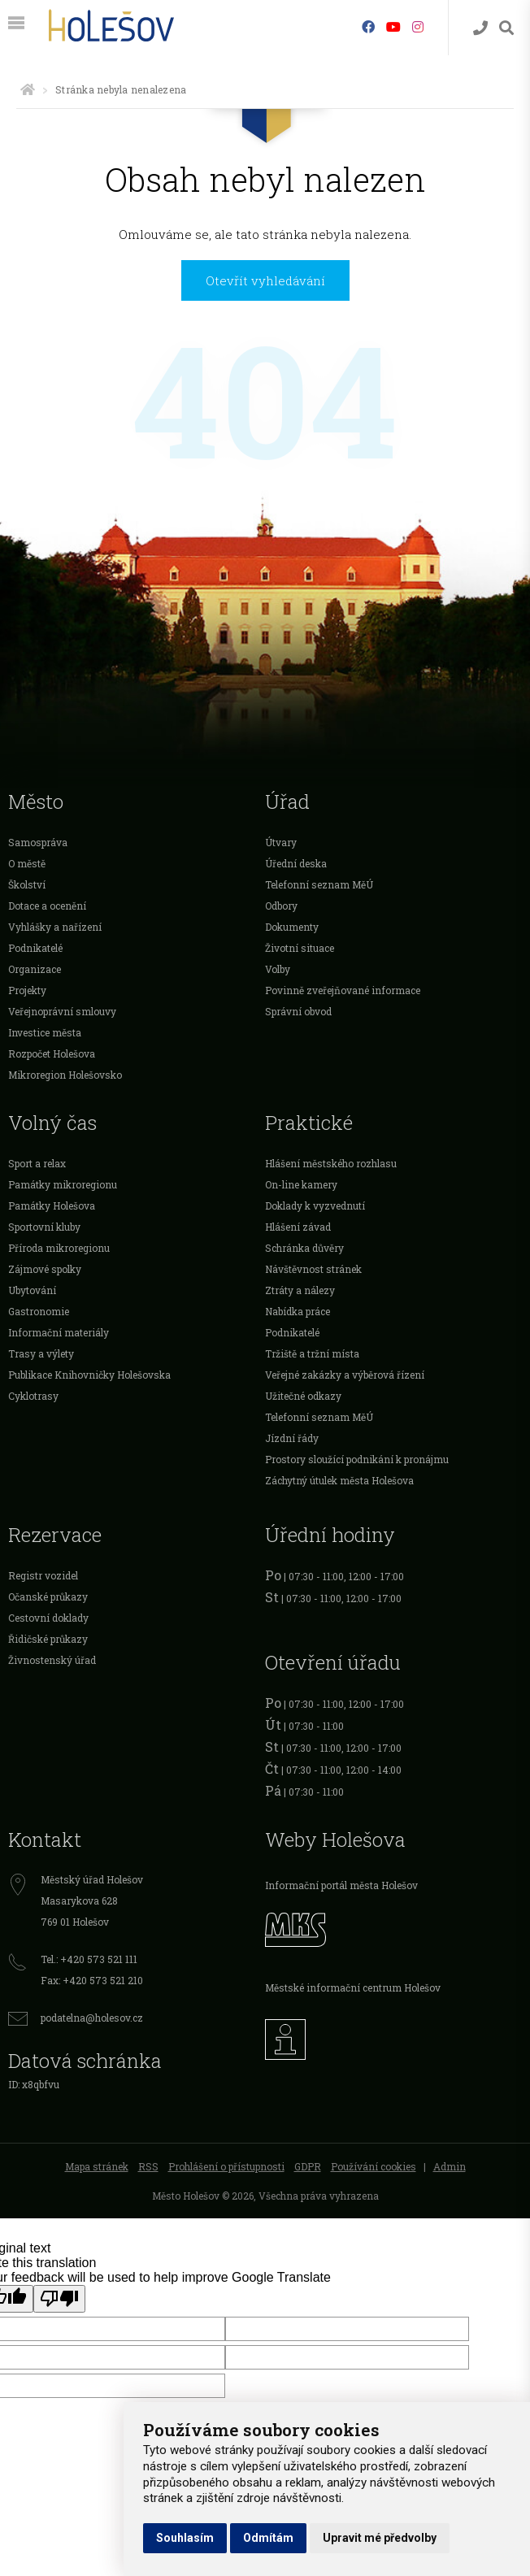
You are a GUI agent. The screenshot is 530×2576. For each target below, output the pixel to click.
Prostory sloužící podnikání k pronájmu (357, 1459)
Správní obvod (298, 1011)
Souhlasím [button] (185, 2537)
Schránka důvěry (304, 1247)
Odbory (281, 905)
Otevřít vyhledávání (265, 280)
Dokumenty (292, 926)
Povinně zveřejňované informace (342, 990)
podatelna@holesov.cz (92, 2017)
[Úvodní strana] (27, 89)
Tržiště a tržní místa (312, 1353)
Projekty (27, 990)
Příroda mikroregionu (59, 1247)
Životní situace (299, 947)
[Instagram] (418, 26)
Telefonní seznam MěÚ (319, 884)
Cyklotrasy (33, 1395)
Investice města (44, 1032)
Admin (449, 2166)
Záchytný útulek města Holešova (339, 1480)
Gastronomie (38, 1311)
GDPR (307, 2166)
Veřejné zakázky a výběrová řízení (344, 1374)
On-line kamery (301, 1184)
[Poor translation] (59, 2299)
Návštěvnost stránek (313, 1268)
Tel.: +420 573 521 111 (89, 1959)
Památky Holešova (51, 1205)
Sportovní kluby (44, 1226)
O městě (27, 863)
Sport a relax (37, 1163)
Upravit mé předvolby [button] (380, 2537)
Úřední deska (296, 863)
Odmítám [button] (268, 2537)
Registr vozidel (43, 1575)
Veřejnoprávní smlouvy (62, 1011)
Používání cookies (373, 2166)
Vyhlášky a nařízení (55, 926)
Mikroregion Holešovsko (65, 1074)
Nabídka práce (297, 1311)
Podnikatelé (35, 947)
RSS (148, 2166)
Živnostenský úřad (52, 1659)
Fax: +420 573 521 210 (92, 1980)
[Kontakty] (480, 28)
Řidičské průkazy (48, 1638)
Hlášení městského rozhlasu (331, 1163)
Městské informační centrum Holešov (353, 1987)
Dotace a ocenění (47, 905)
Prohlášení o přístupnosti (226, 2166)
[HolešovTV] (393, 26)
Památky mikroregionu (62, 1184)
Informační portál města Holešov (341, 1885)
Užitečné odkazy (303, 1395)
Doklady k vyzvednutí (315, 1205)
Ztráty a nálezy (300, 1290)
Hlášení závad (298, 1226)
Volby (277, 968)
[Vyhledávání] (506, 28)
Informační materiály (58, 1332)
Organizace (34, 968)
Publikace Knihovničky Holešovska (89, 1374)
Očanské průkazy (48, 1596)
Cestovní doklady (48, 1617)
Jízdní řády (292, 1437)
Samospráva (37, 842)
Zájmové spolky (44, 1268)
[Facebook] (368, 26)
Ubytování (32, 1290)
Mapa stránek (96, 2166)
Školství (27, 884)
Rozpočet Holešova (51, 1053)
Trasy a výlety (41, 1353)
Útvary (281, 842)
